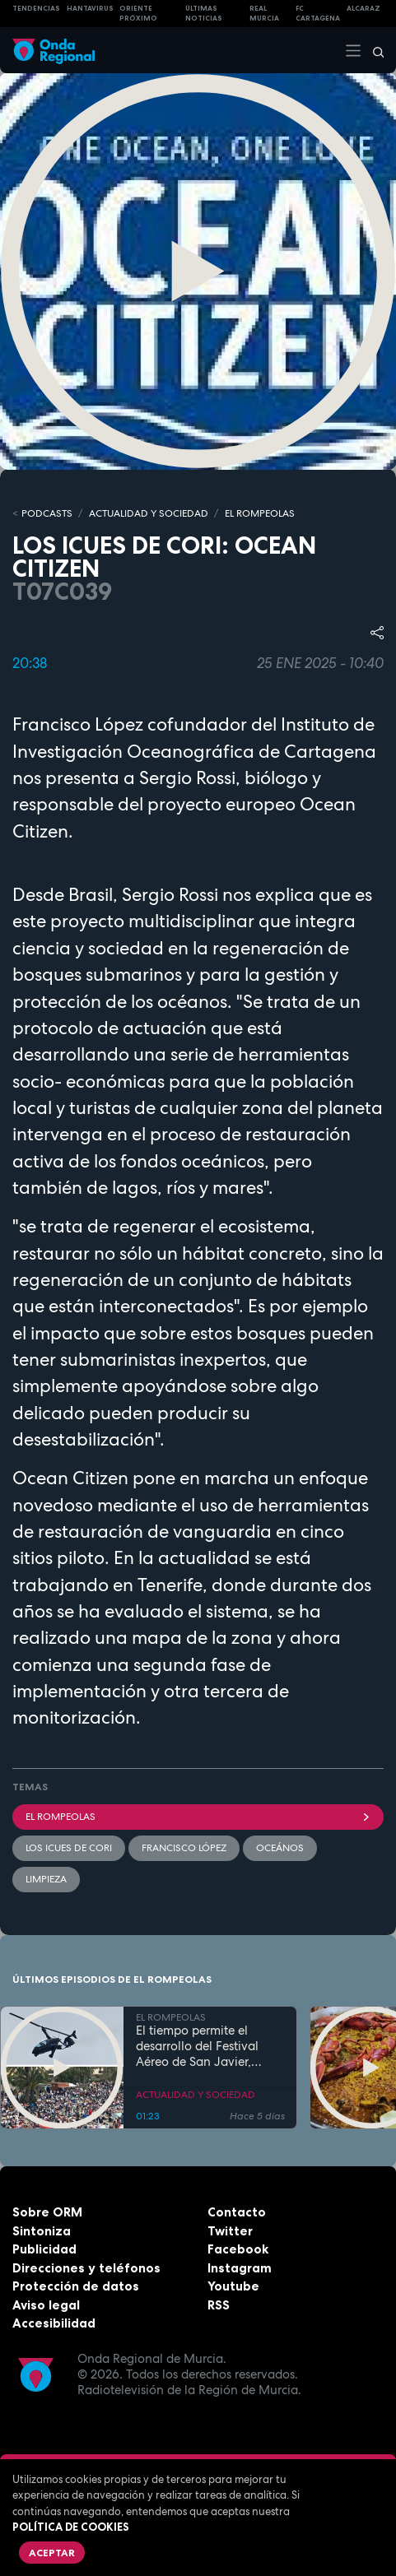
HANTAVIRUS (90, 8)
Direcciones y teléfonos (86, 2268)
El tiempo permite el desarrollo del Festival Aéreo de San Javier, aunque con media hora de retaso (204, 2046)
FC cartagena (318, 13)
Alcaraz (363, 8)
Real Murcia (264, 13)
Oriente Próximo (138, 13)
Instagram (239, 2268)
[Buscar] (373, 50)
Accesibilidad (54, 2323)
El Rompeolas (198, 1816)
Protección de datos (75, 2286)
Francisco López (184, 1847)
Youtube (233, 2286)
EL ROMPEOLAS (260, 513)
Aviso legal (46, 2305)
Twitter (230, 2231)
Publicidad (44, 2249)
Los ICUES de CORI (69, 1847)
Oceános (280, 1847)
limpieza (46, 1879)
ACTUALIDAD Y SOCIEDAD (148, 513)
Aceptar (52, 2552)
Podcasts (46, 513)
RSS (218, 2305)
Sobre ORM (47, 2212)
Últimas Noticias (203, 13)
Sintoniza (41, 2231)
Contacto (236, 2212)
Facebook (237, 2249)
